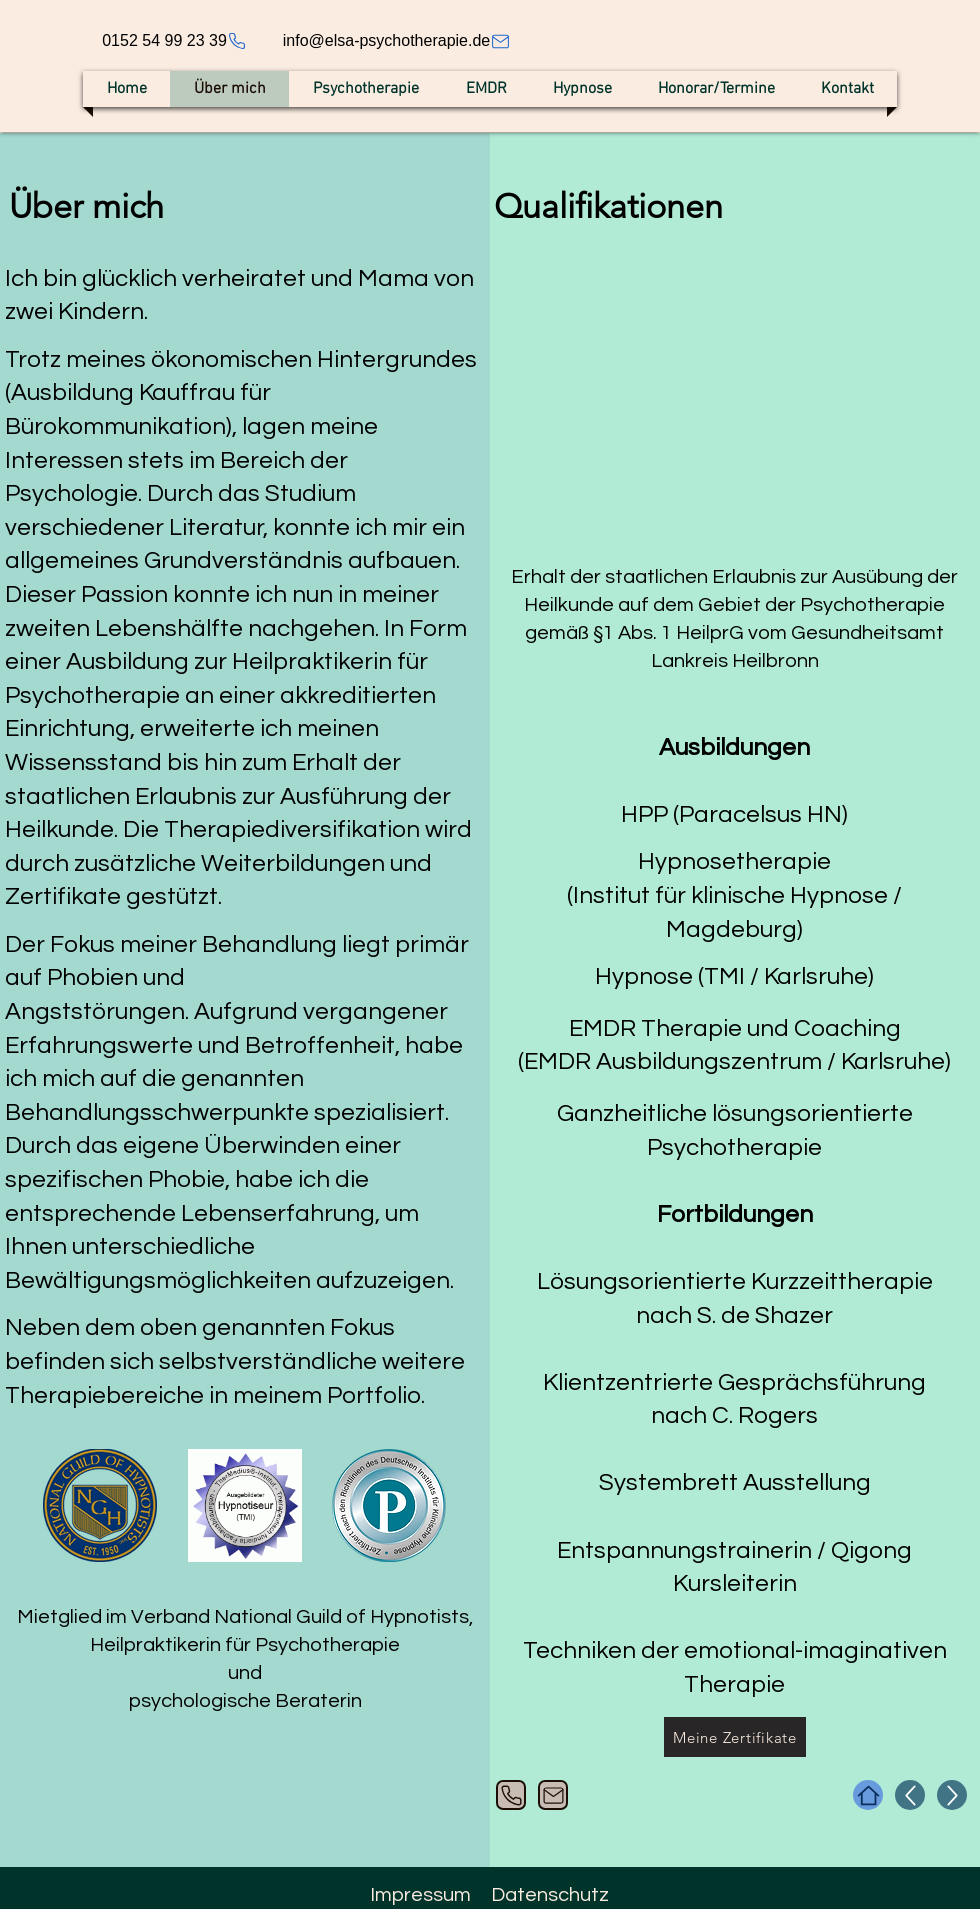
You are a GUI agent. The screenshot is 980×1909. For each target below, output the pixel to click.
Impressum (420, 1895)
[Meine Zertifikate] (735, 1737)
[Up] (910, 1795)
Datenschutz (550, 1895)
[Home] (868, 1795)
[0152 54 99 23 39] (174, 41)
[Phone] (511, 1795)
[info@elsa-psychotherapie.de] (397, 41)
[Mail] (553, 1795)
